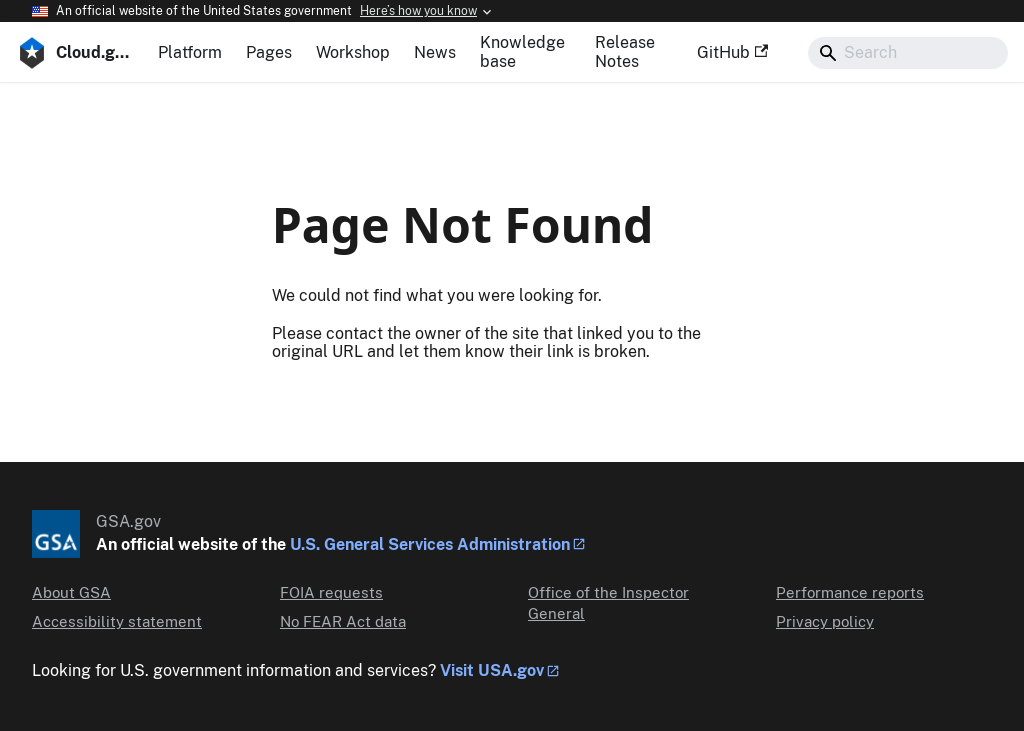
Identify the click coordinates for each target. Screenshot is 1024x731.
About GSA (71, 592)
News (435, 52)
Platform (190, 52)
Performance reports (850, 592)
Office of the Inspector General (608, 603)
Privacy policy (825, 621)
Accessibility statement (117, 621)
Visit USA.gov (492, 670)
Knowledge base (522, 51)
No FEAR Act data (343, 621)
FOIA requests (331, 592)
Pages (269, 52)
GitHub (732, 52)
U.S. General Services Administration (430, 544)
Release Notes (625, 51)
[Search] (908, 53)
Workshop (353, 52)
